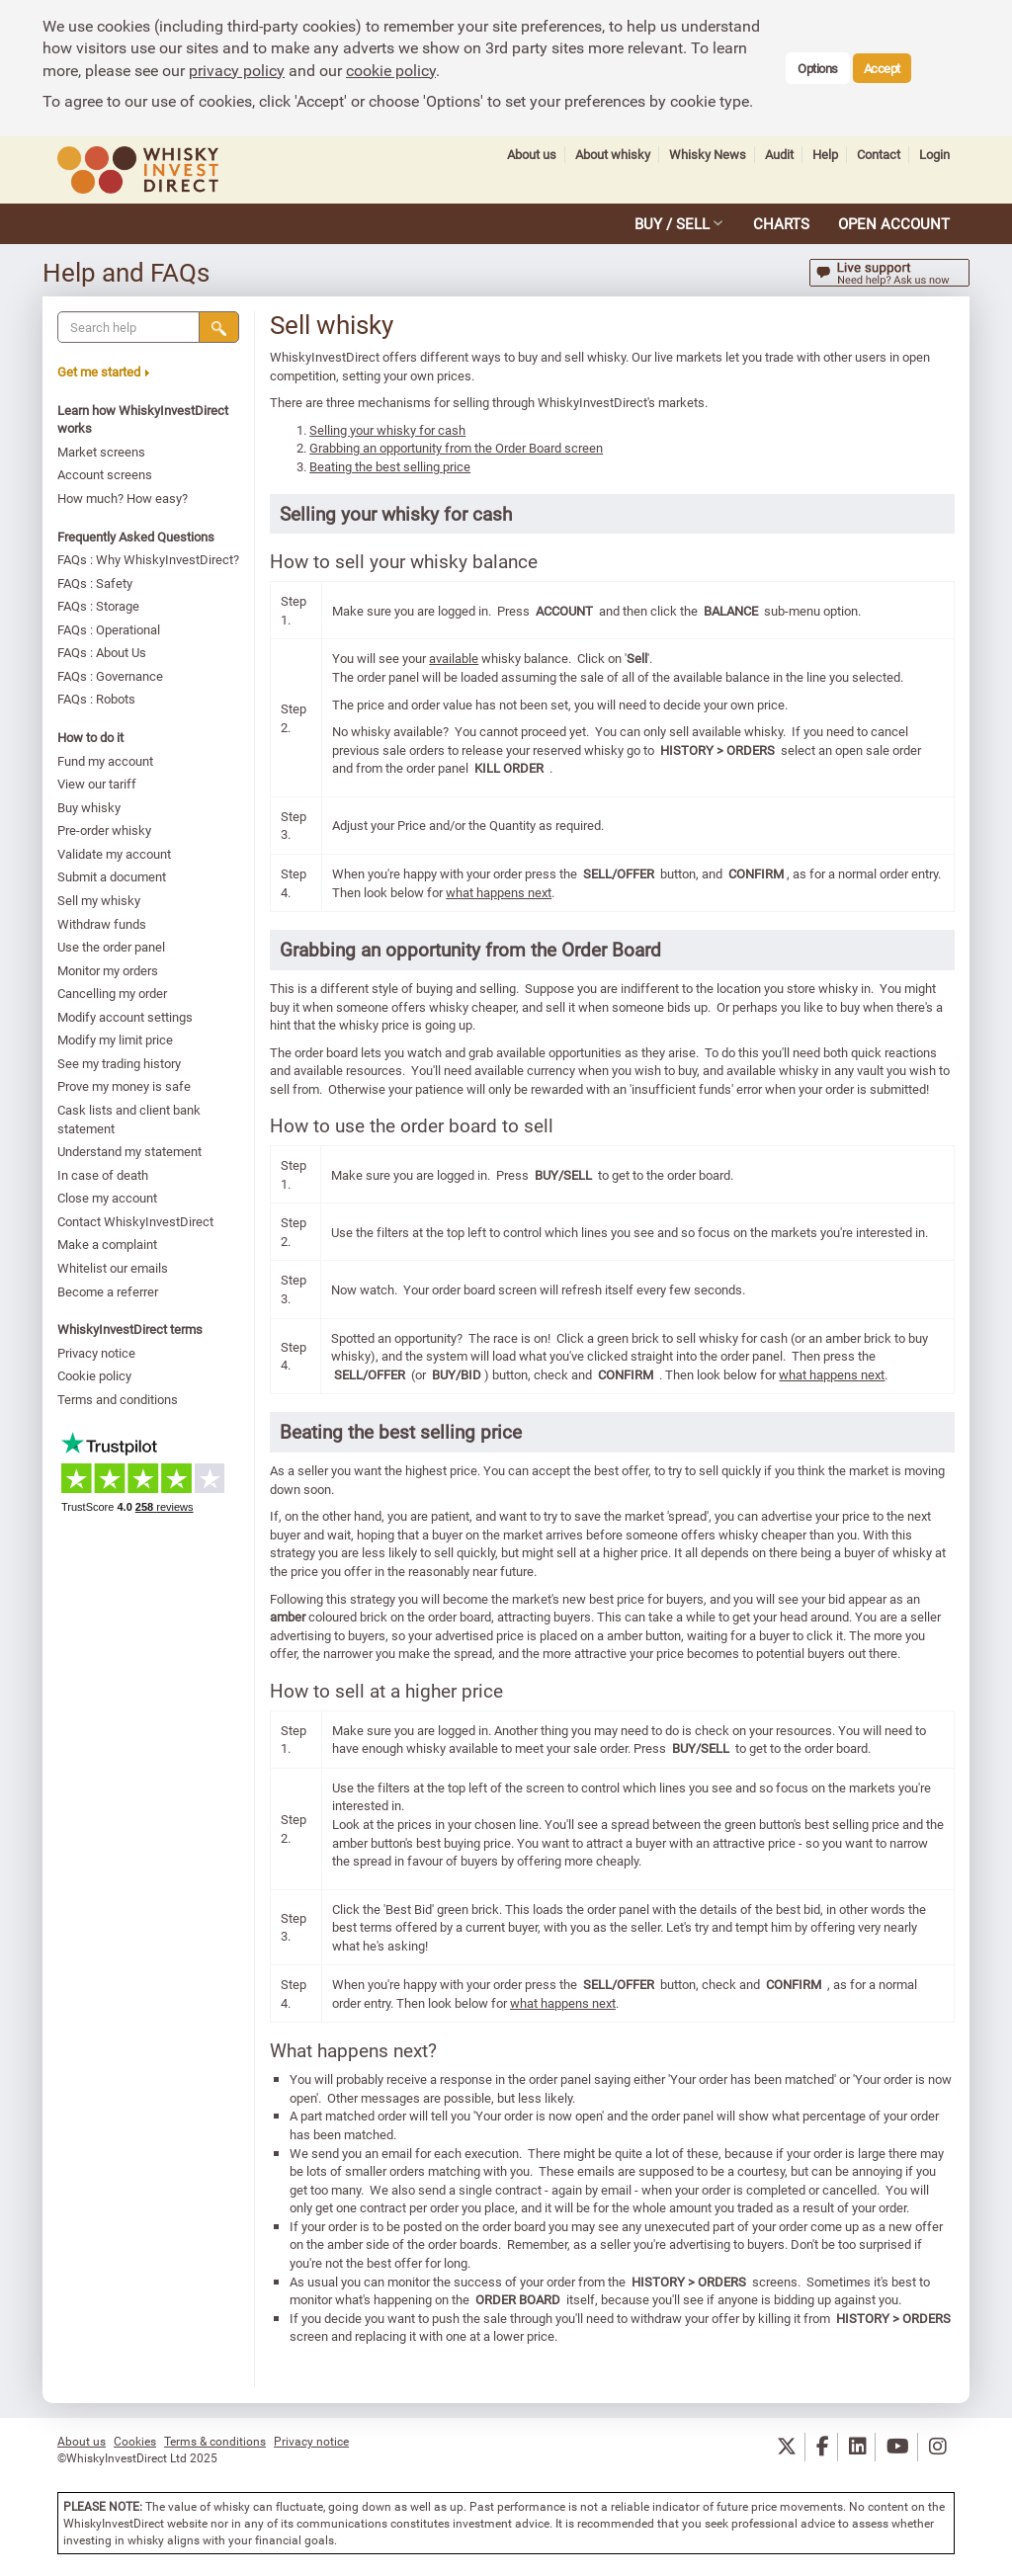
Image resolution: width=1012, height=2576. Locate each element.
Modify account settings (126, 1017)
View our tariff (97, 783)
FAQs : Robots (97, 698)
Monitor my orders (108, 970)
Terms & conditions (215, 2441)
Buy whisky (90, 807)
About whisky (612, 154)
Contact (878, 154)
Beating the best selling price (390, 466)
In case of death (103, 1175)
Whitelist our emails (113, 1268)
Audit (779, 154)
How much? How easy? (123, 498)
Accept (882, 68)
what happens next (499, 892)
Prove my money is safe (125, 1086)
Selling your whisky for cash (388, 430)
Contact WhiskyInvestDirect (136, 1221)
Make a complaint (108, 1244)
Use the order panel (112, 947)
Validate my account (115, 854)
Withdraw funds (102, 924)
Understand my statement (130, 1151)
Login (934, 154)
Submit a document (112, 876)
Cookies (135, 2441)
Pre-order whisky (105, 830)
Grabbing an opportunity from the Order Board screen (457, 448)
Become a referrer (108, 1291)
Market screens (102, 451)
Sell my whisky (99, 900)
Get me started (104, 371)
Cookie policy (95, 1375)
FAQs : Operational (109, 629)
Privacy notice (97, 1353)
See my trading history (120, 1063)
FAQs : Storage (99, 606)
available (454, 658)
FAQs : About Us (102, 652)
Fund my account (106, 761)
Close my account (108, 1197)
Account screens (105, 474)
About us (531, 154)
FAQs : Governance (111, 676)
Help (825, 154)
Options (818, 68)
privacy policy (237, 70)
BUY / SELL (672, 223)
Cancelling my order (113, 993)
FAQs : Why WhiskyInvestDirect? (149, 559)
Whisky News (707, 154)
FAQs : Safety (95, 583)
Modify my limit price (116, 1039)
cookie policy (391, 70)
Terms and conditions (118, 1399)
